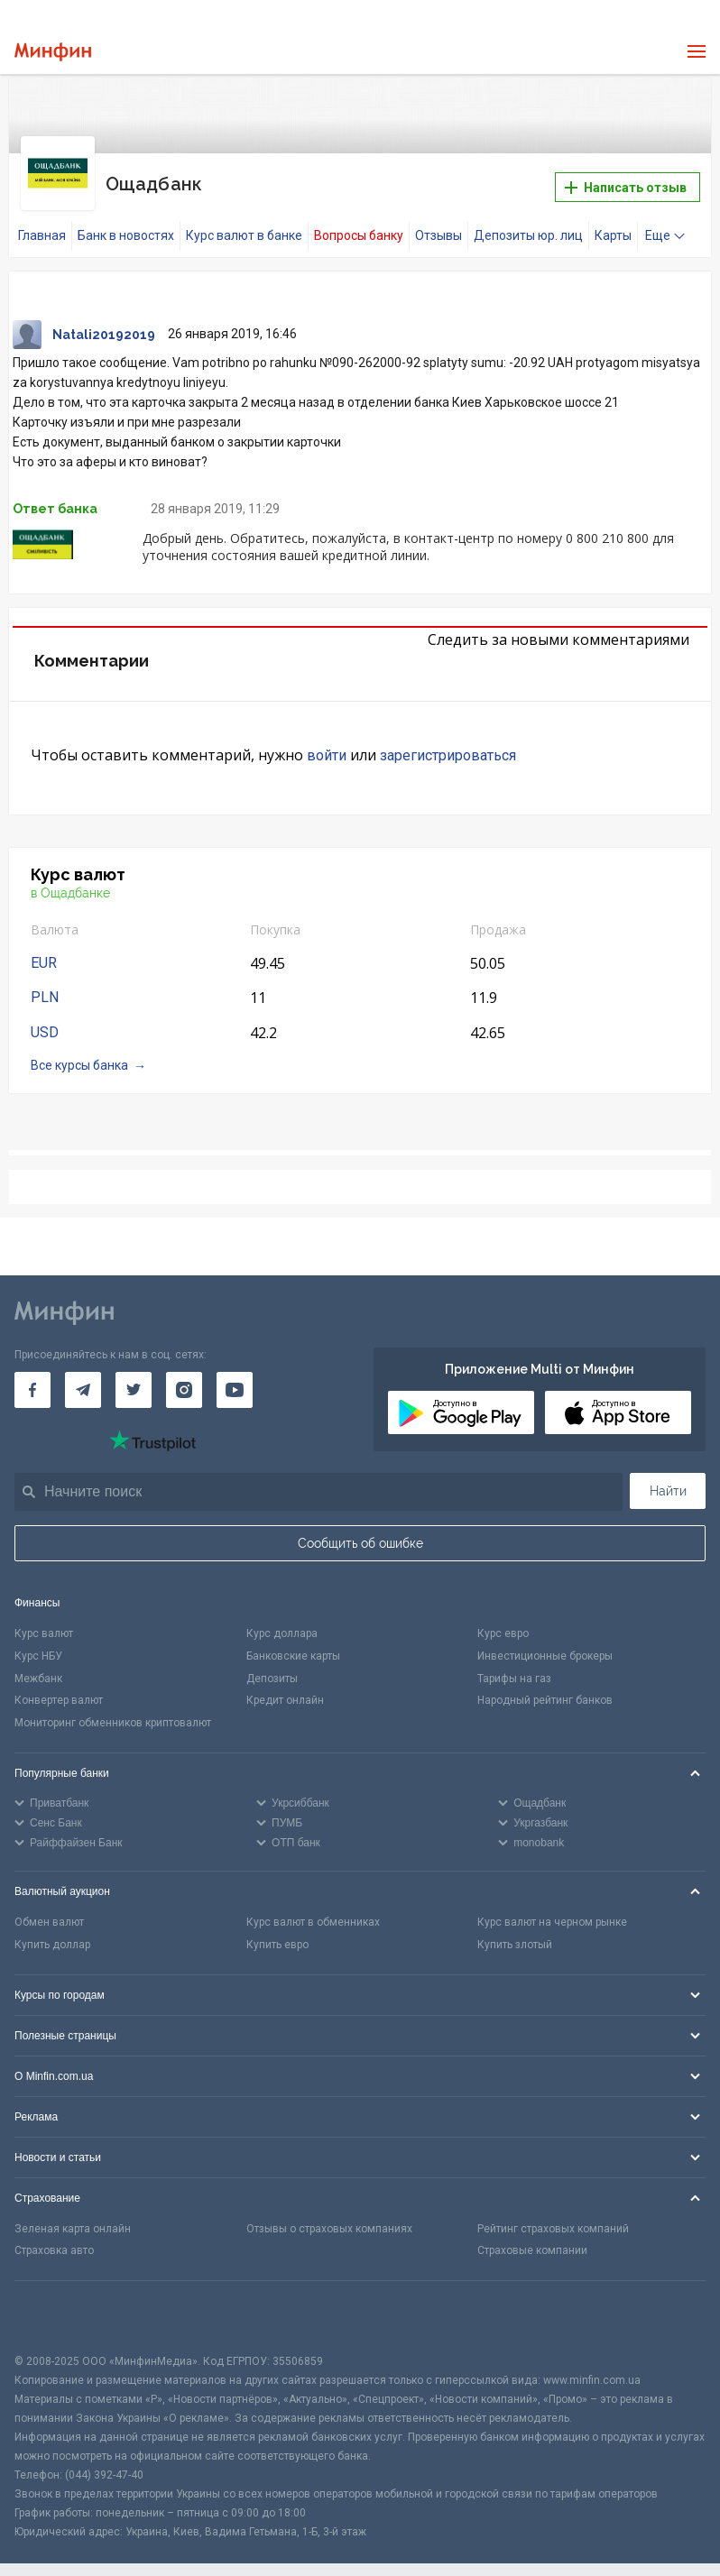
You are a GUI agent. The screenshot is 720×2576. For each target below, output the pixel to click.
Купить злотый (514, 1928)
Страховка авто (54, 2235)
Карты (613, 219)
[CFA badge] (54, 2300)
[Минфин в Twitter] (133, 1374)
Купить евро (277, 1928)
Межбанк (38, 1662)
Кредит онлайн (285, 1685)
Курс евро (503, 1617)
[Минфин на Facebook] (32, 1374)
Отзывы (438, 219)
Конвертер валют (58, 1685)
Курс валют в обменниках (313, 1906)
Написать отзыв (626, 179)
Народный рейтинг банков (545, 1685)
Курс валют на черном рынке (552, 1906)
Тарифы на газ (514, 1662)
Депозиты (272, 1662)
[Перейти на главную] (52, 52)
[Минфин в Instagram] (184, 1374)
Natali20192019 (103, 318)
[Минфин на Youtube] (235, 1374)
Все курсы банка (79, 1050)
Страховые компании (532, 2235)
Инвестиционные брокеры (545, 1639)
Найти (668, 1474)
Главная (42, 219)
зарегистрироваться (448, 739)
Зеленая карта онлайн (72, 2212)
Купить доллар (52, 1928)
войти (326, 739)
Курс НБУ (38, 1639)
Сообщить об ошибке (360, 1527)
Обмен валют (49, 1906)
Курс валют (43, 1617)
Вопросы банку (358, 219)
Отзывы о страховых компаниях (329, 2212)
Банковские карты (293, 1639)
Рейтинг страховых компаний (553, 2212)
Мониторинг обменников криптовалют (112, 1706)
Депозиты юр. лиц (528, 219)
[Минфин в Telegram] (83, 1374)
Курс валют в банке (244, 219)
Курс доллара (282, 1617)
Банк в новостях (126, 219)
